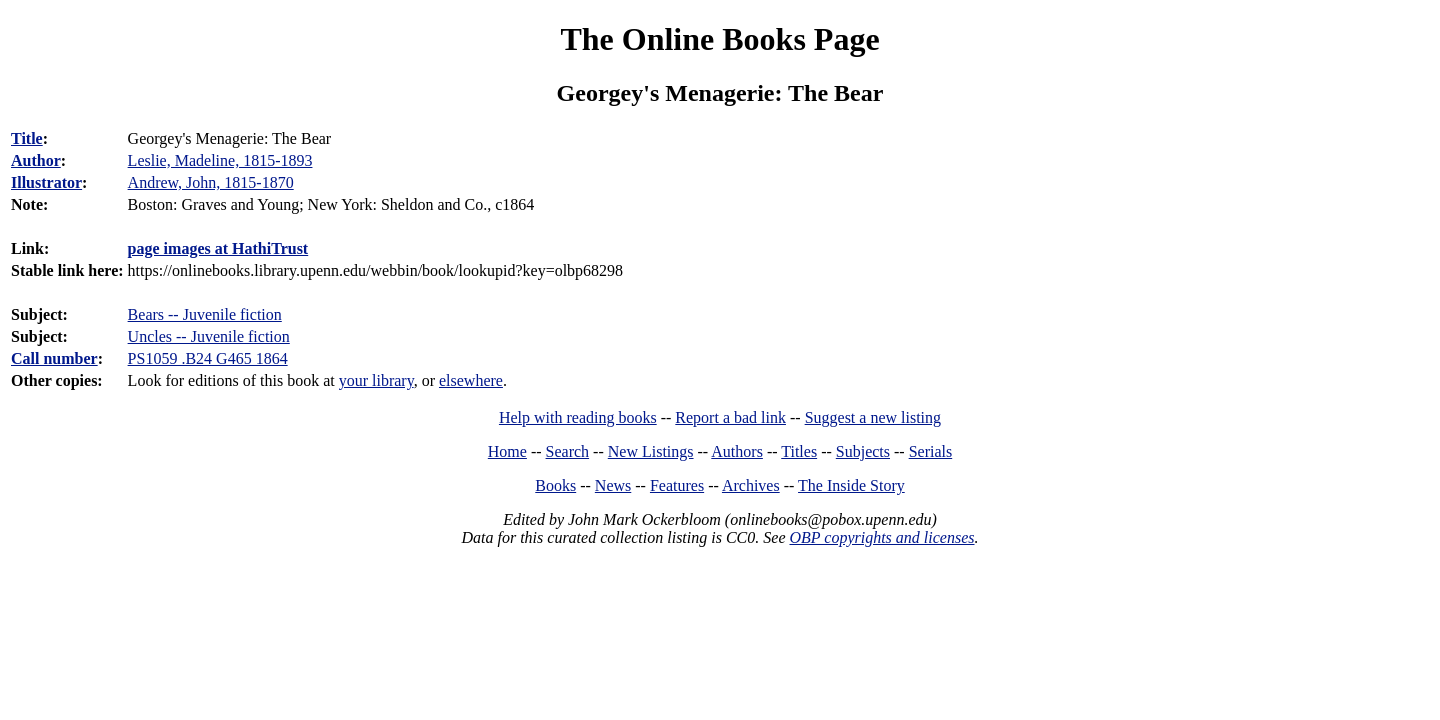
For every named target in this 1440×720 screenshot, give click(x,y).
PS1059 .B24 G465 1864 (208, 358)
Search (568, 451)
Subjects (863, 451)
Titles (799, 451)
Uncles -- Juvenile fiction (209, 336)
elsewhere (471, 380)
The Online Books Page (719, 39)
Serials (931, 451)
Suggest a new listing (873, 417)
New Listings (651, 451)
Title (27, 138)
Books (555, 485)
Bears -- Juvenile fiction (205, 314)
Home (507, 451)
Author (36, 160)
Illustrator (46, 182)
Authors (737, 451)
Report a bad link (730, 417)
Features (677, 485)
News (613, 485)
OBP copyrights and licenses (881, 537)
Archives (751, 485)
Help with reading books (578, 417)
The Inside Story (851, 485)
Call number (54, 358)
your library (376, 380)
